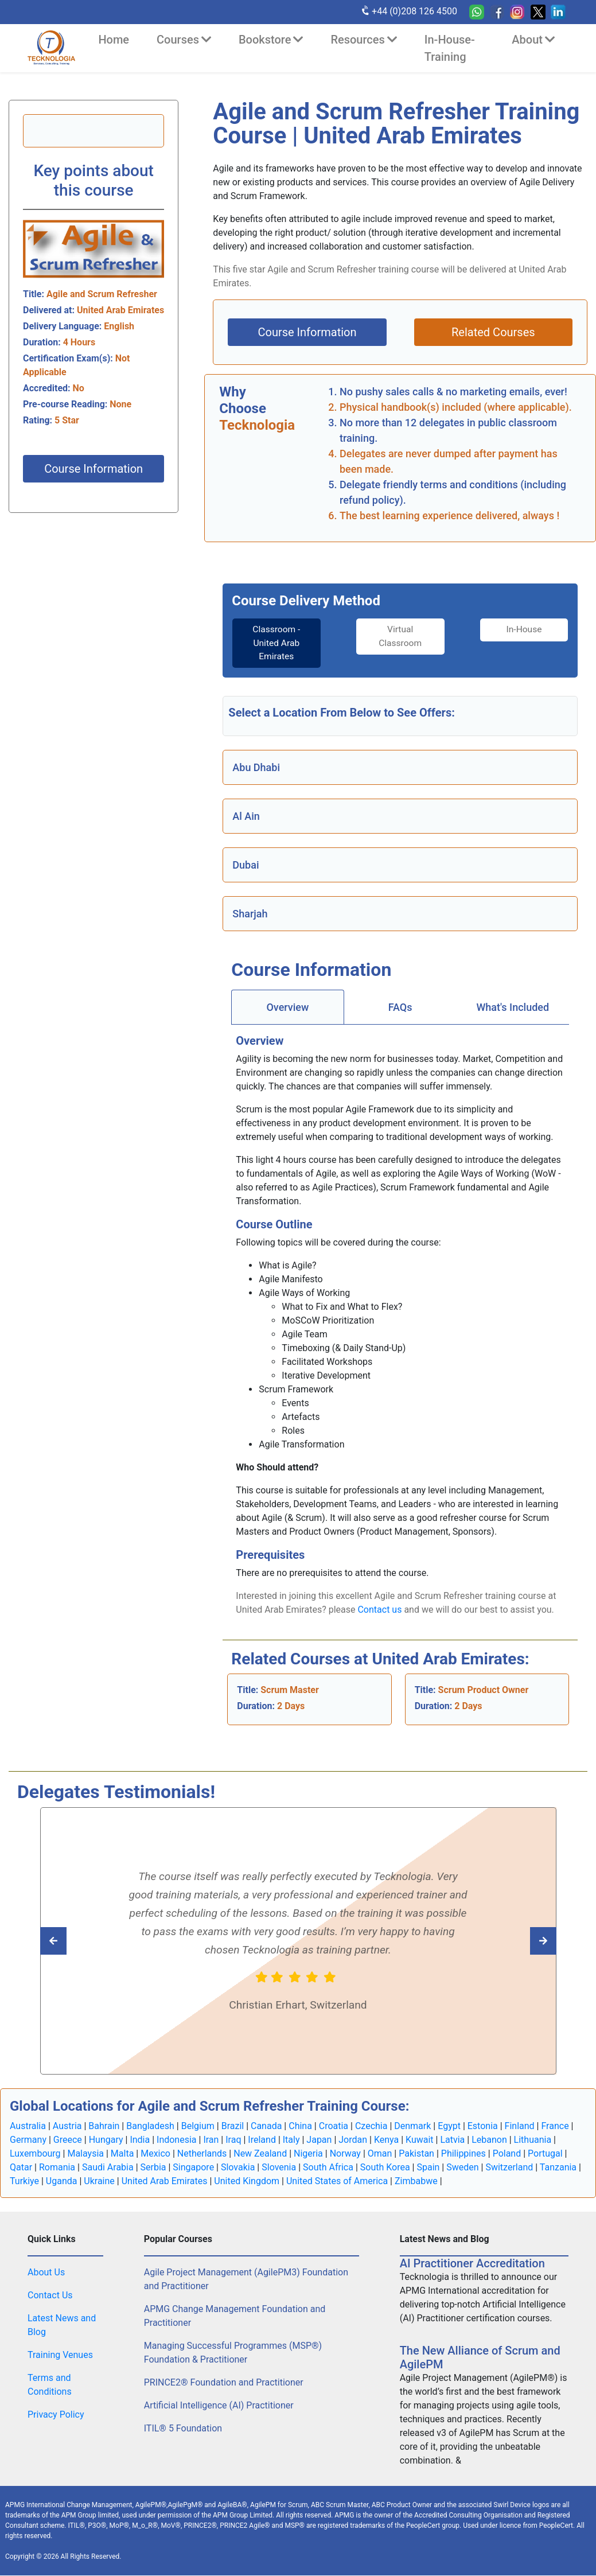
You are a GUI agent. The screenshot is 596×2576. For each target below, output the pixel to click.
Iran (211, 2140)
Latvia (452, 2140)
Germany (28, 2140)
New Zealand (260, 2154)
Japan (319, 2140)
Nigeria (308, 2154)
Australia (28, 2126)
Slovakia (238, 2167)
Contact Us (50, 2295)
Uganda (61, 2181)
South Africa (328, 2167)
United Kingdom (246, 2181)
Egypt (449, 2126)
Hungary (106, 2140)
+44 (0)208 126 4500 (408, 11)
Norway (345, 2154)
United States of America (337, 2181)
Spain (427, 2167)
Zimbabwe (416, 2181)
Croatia (333, 2126)
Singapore (193, 2167)
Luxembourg (35, 2154)
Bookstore (271, 39)
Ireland (262, 2140)
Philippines (463, 2154)
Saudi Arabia (108, 2167)
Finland (520, 2126)
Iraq (233, 2140)
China (300, 2126)
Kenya (386, 2140)
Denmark (412, 2126)
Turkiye (24, 2181)
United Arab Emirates (165, 2181)
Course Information (93, 469)
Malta (122, 2154)
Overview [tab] (287, 1008)
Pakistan (416, 2154)
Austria (67, 2126)
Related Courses (493, 332)
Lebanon (489, 2140)
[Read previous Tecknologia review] (517, 1941)
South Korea (385, 2167)
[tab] (271, 643)
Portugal (545, 2154)
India (140, 2140)
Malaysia (85, 2154)
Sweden (462, 2167)
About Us (46, 2272)
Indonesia (177, 2140)
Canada (266, 2126)
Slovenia (279, 2167)
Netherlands (202, 2154)
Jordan (352, 2140)
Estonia (483, 2126)
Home (113, 39)
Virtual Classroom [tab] (400, 636)
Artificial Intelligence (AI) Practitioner (219, 2405)
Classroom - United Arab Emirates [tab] (271, 643)
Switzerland (509, 2167)
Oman (380, 2154)
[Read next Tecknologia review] (79, 1941)
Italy (291, 2140)
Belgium (198, 2126)
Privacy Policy (56, 2415)
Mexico (155, 2154)
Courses (184, 39)
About (533, 39)
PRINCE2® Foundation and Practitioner (223, 2382)
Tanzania (558, 2167)
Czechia (371, 2126)
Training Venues (60, 2355)
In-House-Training (449, 48)
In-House (529, 629)
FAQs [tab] (400, 1008)
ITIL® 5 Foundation (183, 2428)
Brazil (232, 2126)
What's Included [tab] (512, 1008)
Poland (507, 2154)
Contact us (379, 1610)
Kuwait (420, 2140)
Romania (57, 2167)
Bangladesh (150, 2126)
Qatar (21, 2167)
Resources (363, 39)
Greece (67, 2140)
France (554, 2126)
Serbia (153, 2167)
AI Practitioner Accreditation (472, 2264)
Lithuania (533, 2140)
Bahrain (103, 2126)
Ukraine (99, 2181)
